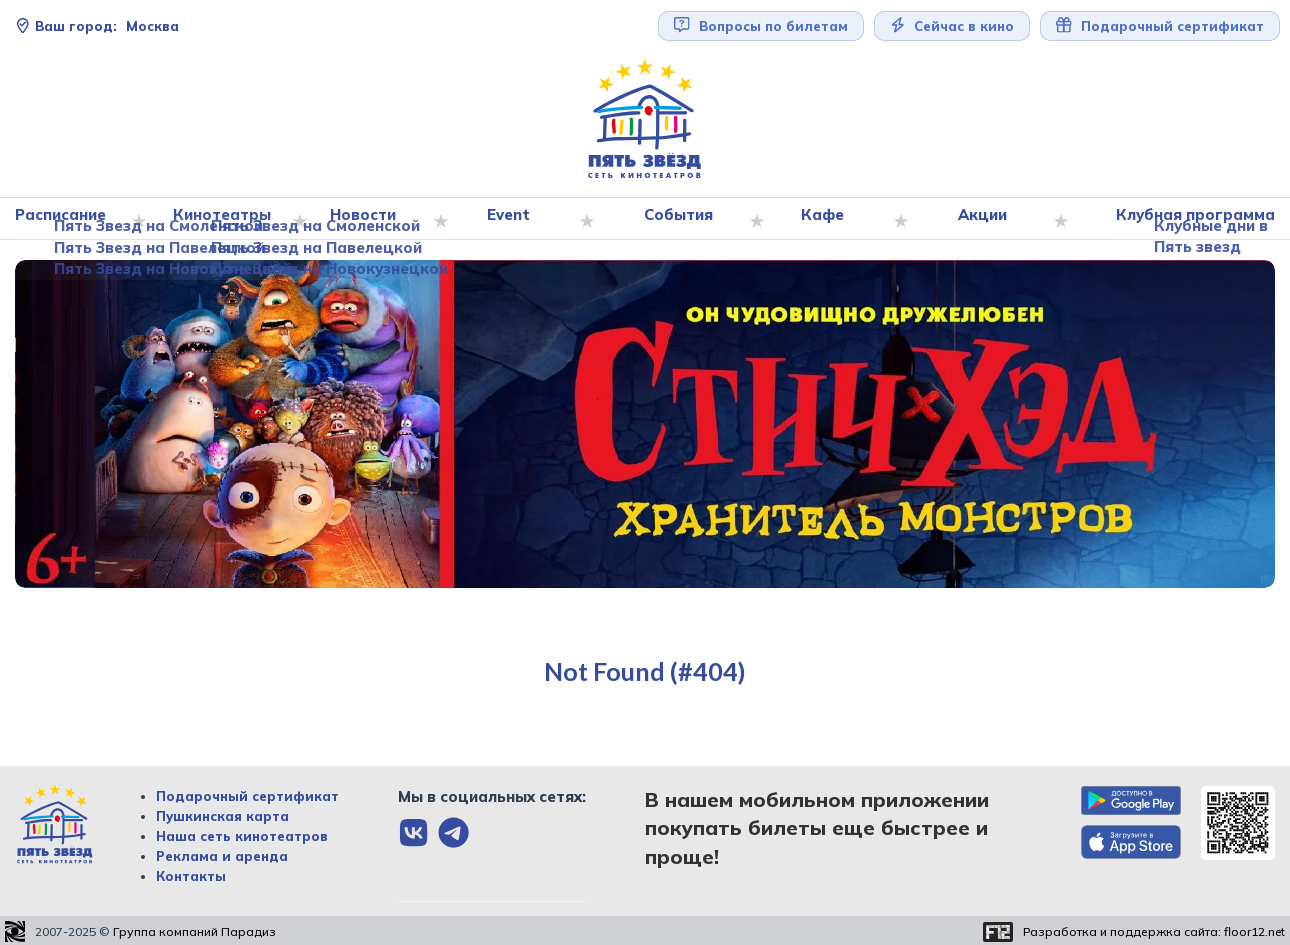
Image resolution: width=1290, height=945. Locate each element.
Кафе (826, 219)
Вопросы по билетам (761, 25)
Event (514, 219)
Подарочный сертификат (1160, 25)
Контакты (191, 876)
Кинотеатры (228, 219)
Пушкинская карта (222, 816)
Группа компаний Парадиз (194, 932)
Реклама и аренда (222, 856)
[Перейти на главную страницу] (645, 119)
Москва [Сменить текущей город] (97, 26)
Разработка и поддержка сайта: (1154, 932)
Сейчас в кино (952, 25)
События (682, 219)
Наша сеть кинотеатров (242, 836)
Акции (984, 219)
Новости (369, 219)
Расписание (69, 219)
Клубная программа (1191, 219)
